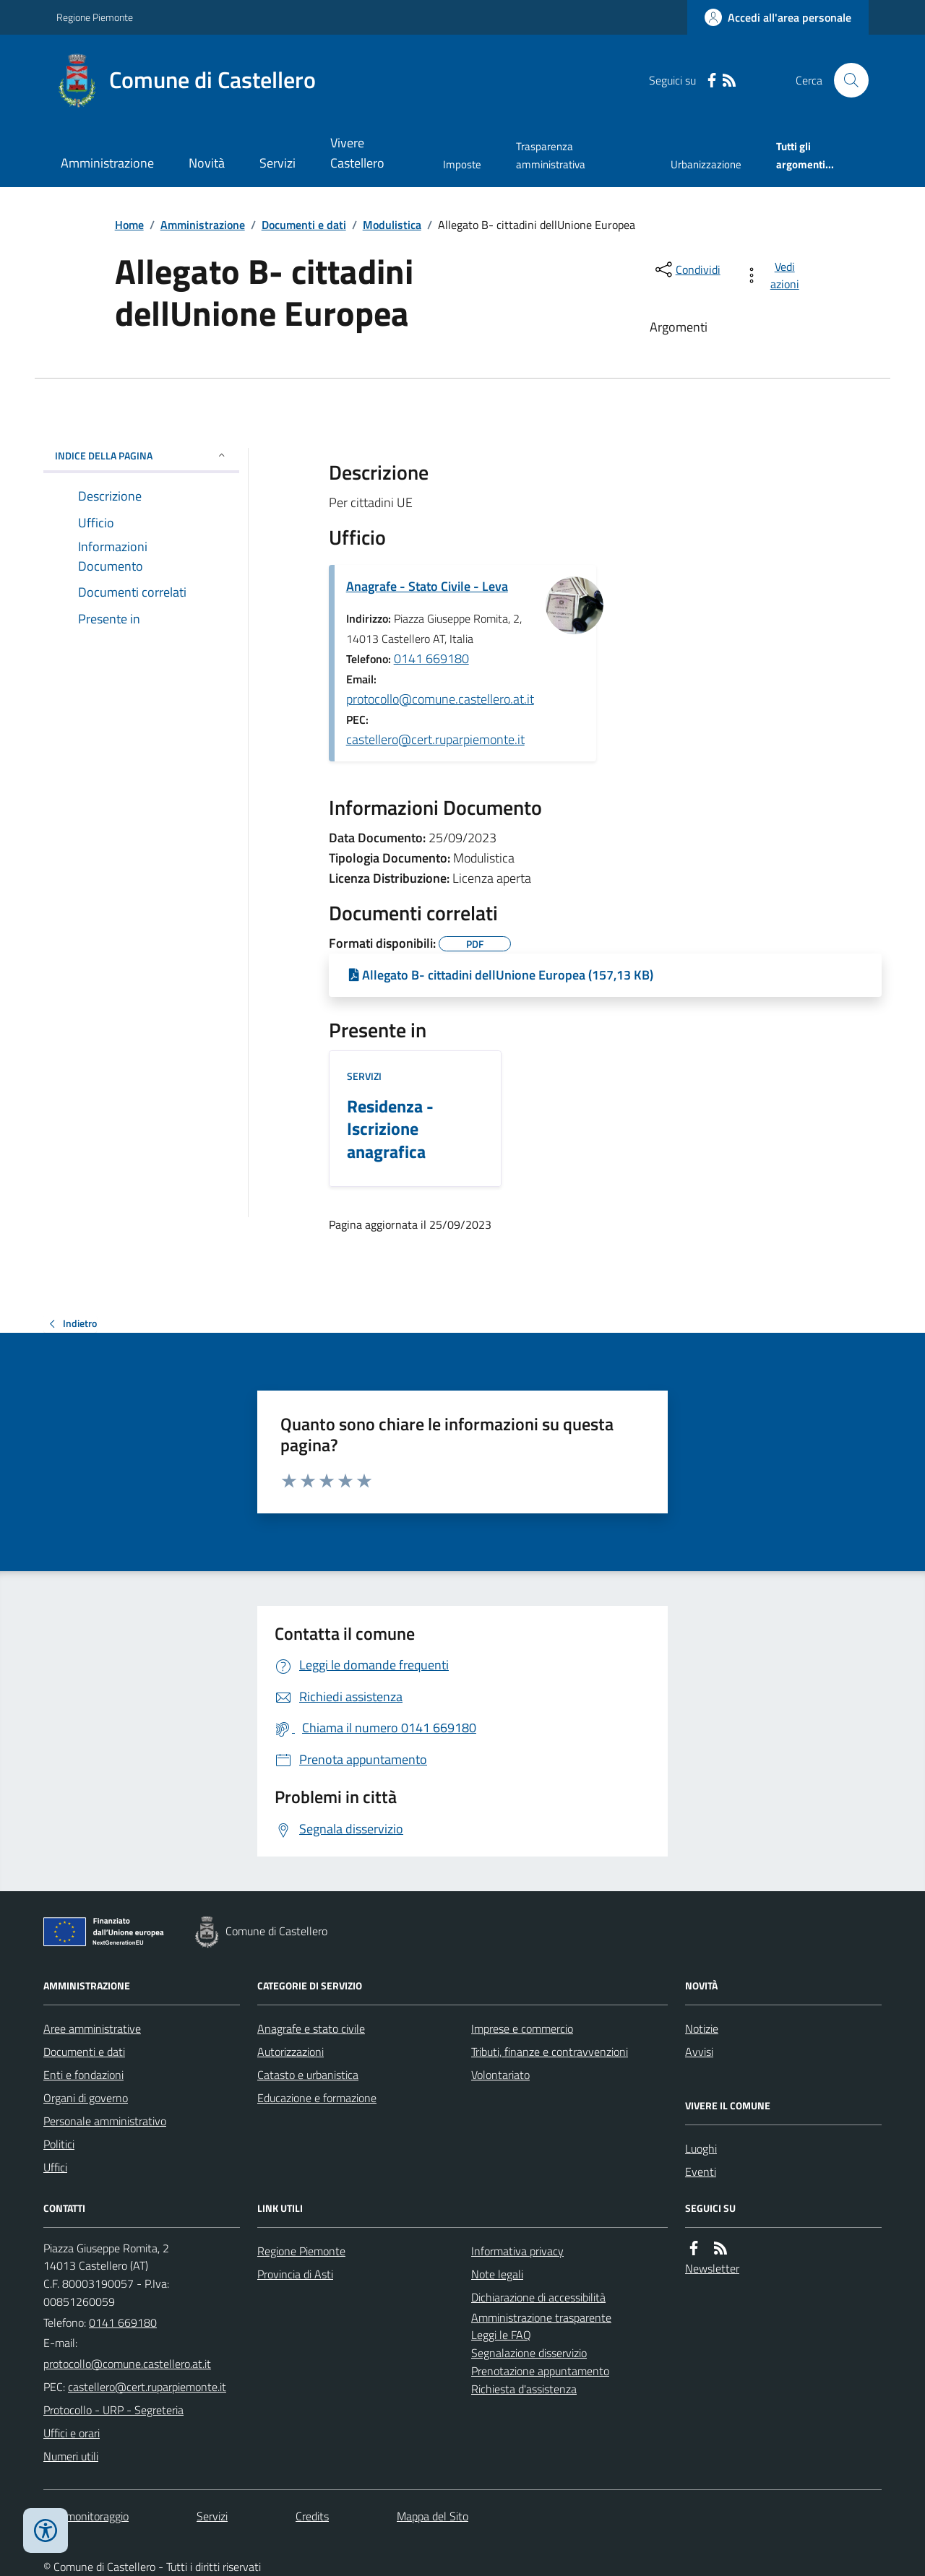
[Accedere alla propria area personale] (778, 17)
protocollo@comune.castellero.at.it (440, 699)
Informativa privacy (517, 2251)
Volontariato (500, 2074)
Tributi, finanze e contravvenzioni (549, 2051)
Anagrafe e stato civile (311, 2028)
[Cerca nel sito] (845, 80)
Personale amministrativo (104, 2121)
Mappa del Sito (432, 2516)
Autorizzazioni (290, 2051)
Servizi (277, 163)
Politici (58, 2144)
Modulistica (392, 224)
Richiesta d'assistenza (524, 2389)
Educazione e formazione (317, 2097)
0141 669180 (431, 658)
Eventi (700, 2171)
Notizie (701, 2028)
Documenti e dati (304, 224)
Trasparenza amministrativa (550, 155)
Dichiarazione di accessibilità (538, 2297)
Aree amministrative (92, 2028)
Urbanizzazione (706, 164)
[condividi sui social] (686, 269)
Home (129, 224)
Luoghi (701, 2148)
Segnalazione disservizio (529, 2352)
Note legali (497, 2274)
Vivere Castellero (357, 153)
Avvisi (699, 2051)
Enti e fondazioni (83, 2074)
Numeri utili (70, 2456)
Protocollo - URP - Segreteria (113, 2410)
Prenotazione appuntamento (540, 2371)
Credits (312, 2516)
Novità (207, 163)
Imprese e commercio (522, 2028)
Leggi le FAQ (501, 2334)
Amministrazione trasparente (541, 2317)
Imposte (462, 164)
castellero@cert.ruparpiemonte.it (435, 739)
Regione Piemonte (94, 17)
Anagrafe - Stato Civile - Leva (427, 586)
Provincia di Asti (295, 2274)
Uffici (55, 2167)
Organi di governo (85, 2097)
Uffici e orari (71, 2433)
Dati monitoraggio (86, 2516)
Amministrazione (107, 163)
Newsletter (712, 2268)
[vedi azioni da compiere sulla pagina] (774, 275)
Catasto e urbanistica (307, 2074)
